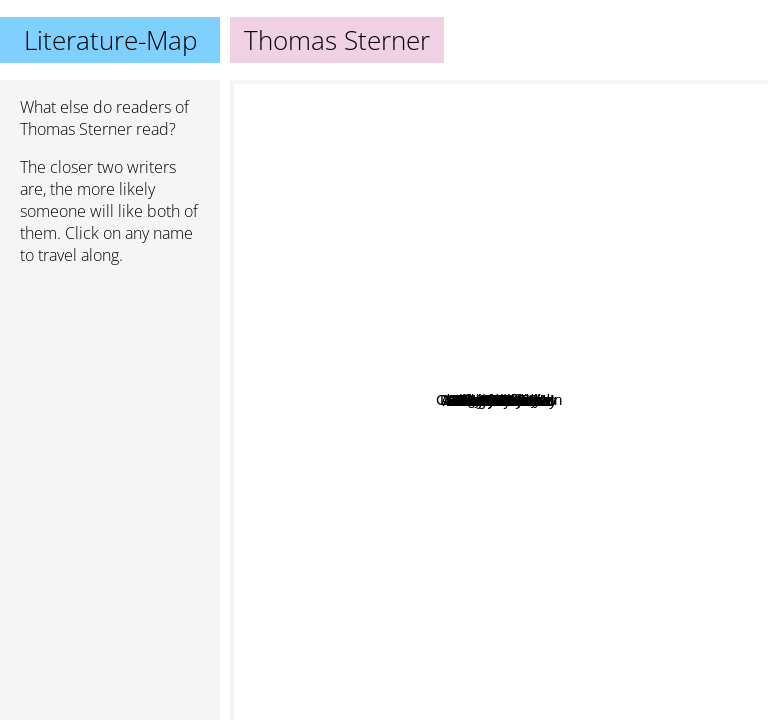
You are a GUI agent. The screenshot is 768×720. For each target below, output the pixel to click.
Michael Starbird (550, 412)
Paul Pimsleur (423, 367)
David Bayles (437, 452)
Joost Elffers (414, 284)
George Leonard (460, 475)
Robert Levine (424, 420)
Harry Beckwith (421, 385)
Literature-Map (110, 40)
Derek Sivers (490, 390)
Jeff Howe (553, 378)
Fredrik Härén (430, 437)
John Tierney (430, 351)
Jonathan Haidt (689, 604)
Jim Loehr (421, 403)
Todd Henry (532, 316)
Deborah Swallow (450, 323)
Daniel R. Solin (549, 352)
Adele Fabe (535, 449)
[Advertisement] (110, 387)
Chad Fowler (542, 332)
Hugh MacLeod (497, 294)
